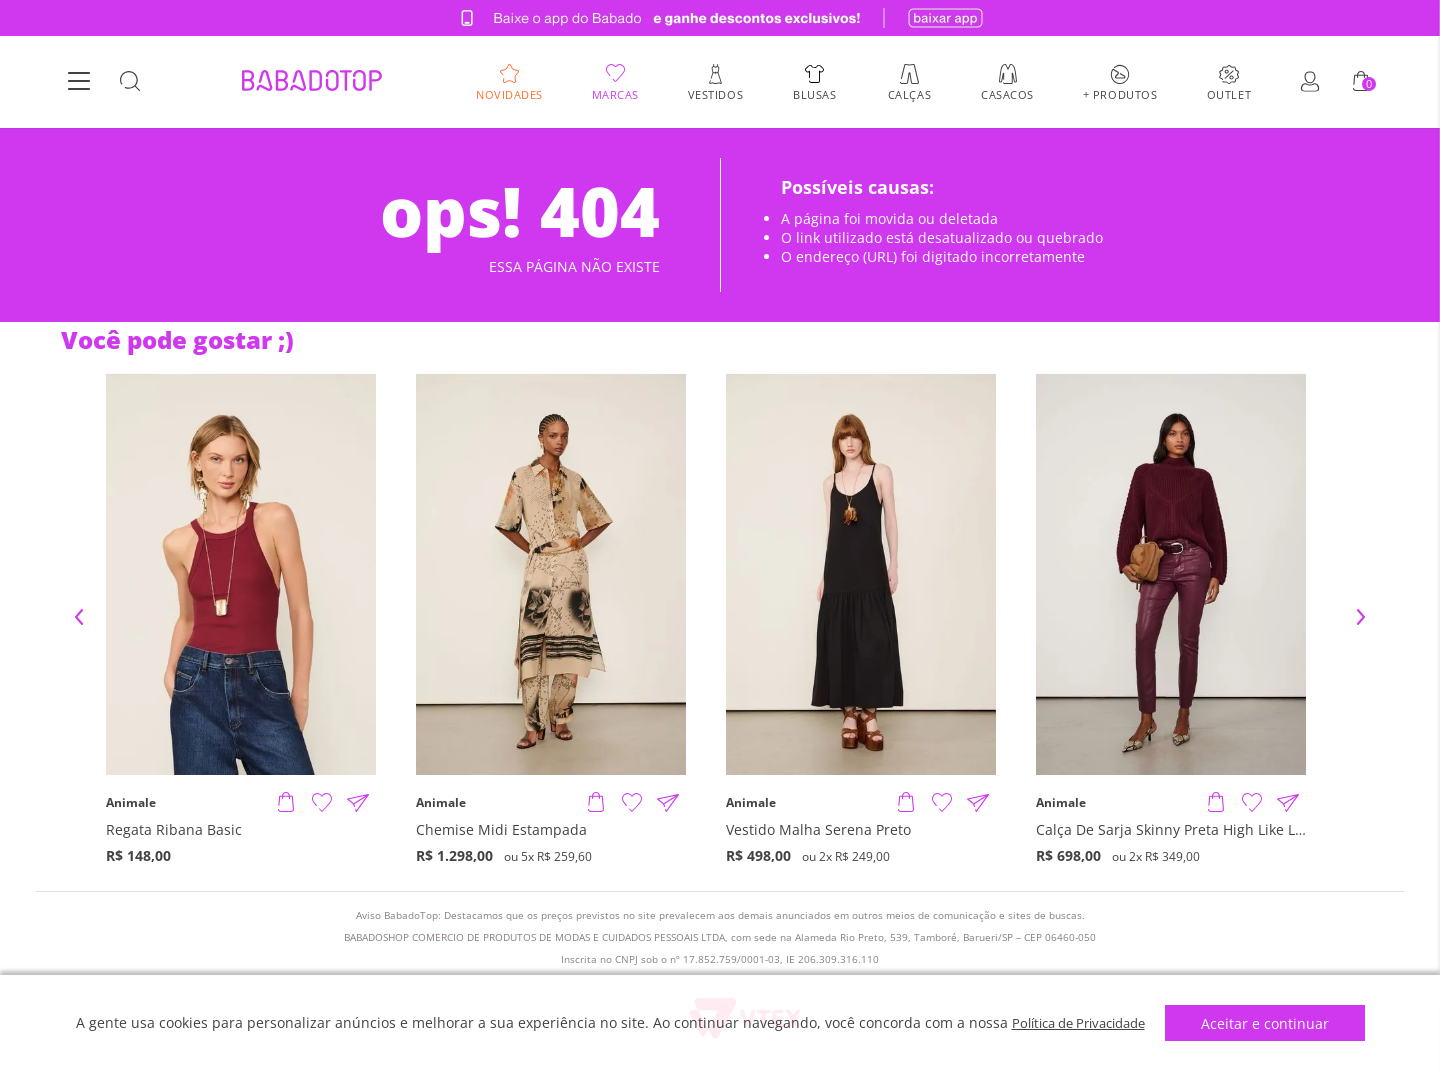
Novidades (509, 94)
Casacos (1007, 94)
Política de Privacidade (1078, 1022)
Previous (79, 617)
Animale (131, 803)
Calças (909, 94)
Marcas (615, 94)
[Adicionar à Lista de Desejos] (322, 803)
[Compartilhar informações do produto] (358, 803)
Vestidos (715, 94)
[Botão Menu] (79, 83)
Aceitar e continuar (1274, 1023)
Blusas (814, 94)
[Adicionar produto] (286, 803)
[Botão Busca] (130, 83)
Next (1361, 617)
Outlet (1229, 94)
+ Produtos (1120, 94)
